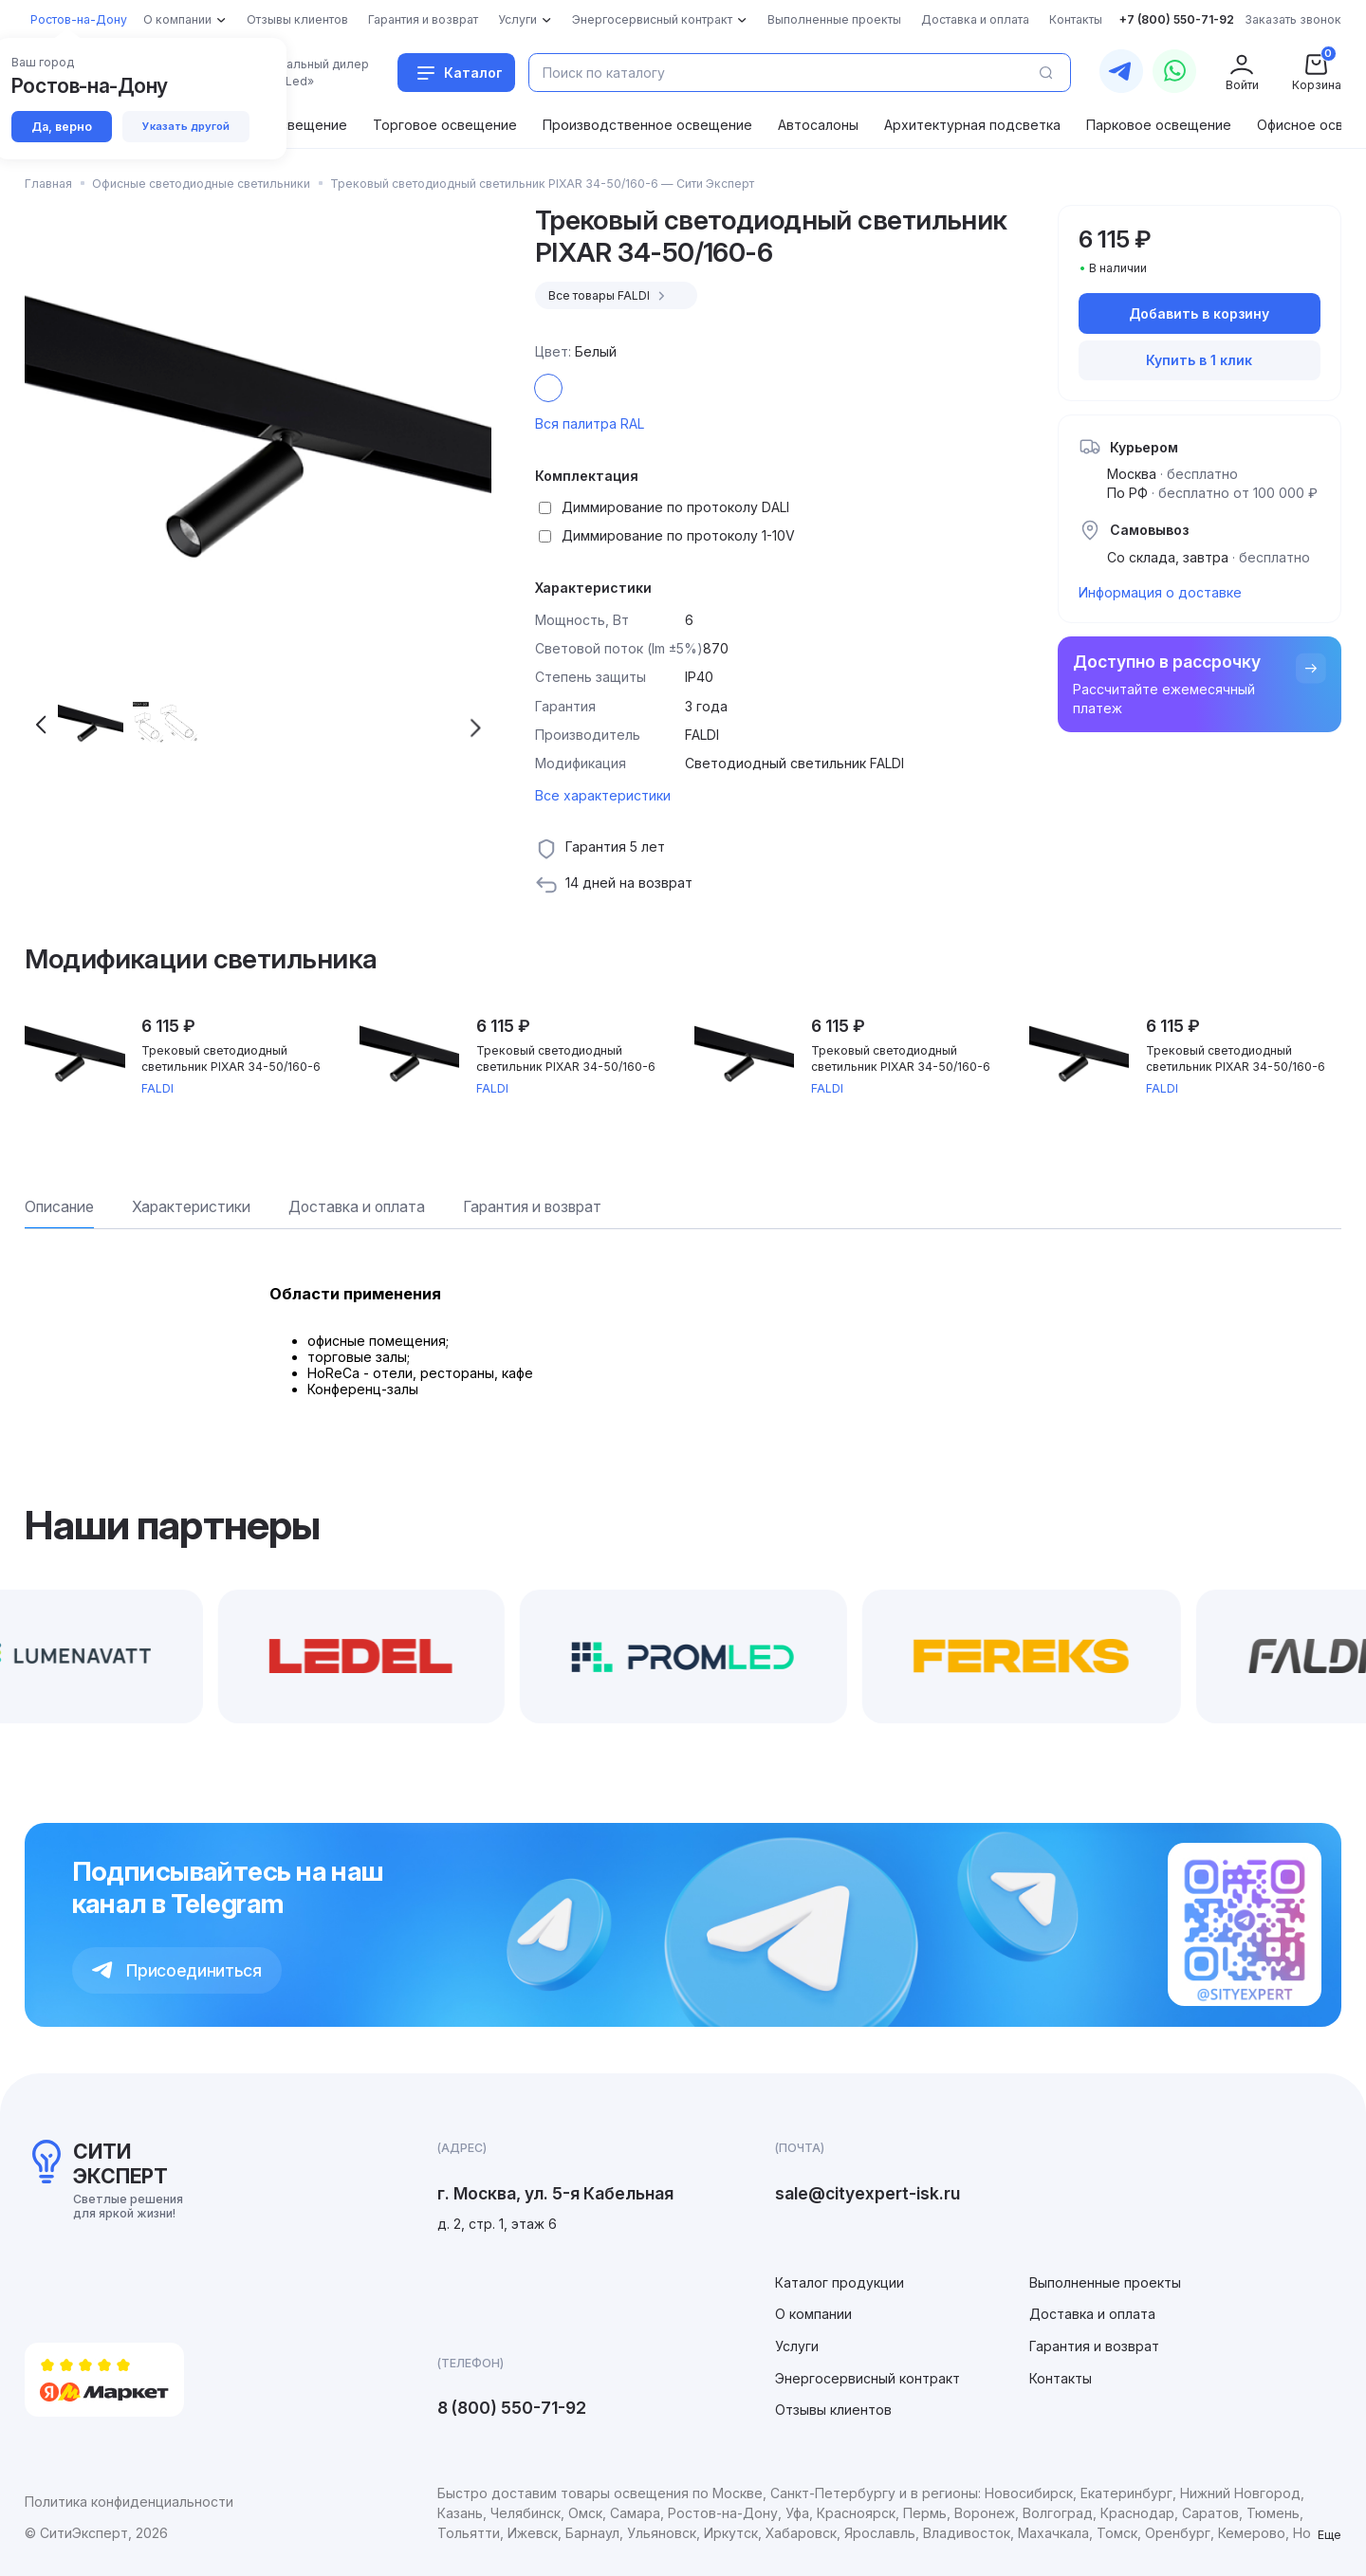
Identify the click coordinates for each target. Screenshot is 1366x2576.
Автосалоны (818, 125)
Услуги (797, 2346)
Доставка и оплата (1092, 2314)
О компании (813, 2314)
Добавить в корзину (1199, 313)
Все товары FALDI (609, 295)
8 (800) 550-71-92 (511, 2408)
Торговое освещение (445, 125)
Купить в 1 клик (1199, 360)
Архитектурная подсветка (972, 125)
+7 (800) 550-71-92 (1176, 19)
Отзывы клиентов (833, 2409)
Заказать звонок (1293, 19)
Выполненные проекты (1105, 2282)
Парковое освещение (1158, 125)
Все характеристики (603, 795)
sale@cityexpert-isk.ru (867, 2193)
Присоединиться (177, 1970)
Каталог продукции (839, 2282)
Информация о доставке (1160, 592)
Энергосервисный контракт (867, 2378)
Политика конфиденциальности (129, 2501)
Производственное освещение (647, 125)
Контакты (1060, 2378)
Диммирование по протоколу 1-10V (678, 535)
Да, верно (61, 127)
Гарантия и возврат (1094, 2346)
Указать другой (186, 126)
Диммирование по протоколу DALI (675, 507)
